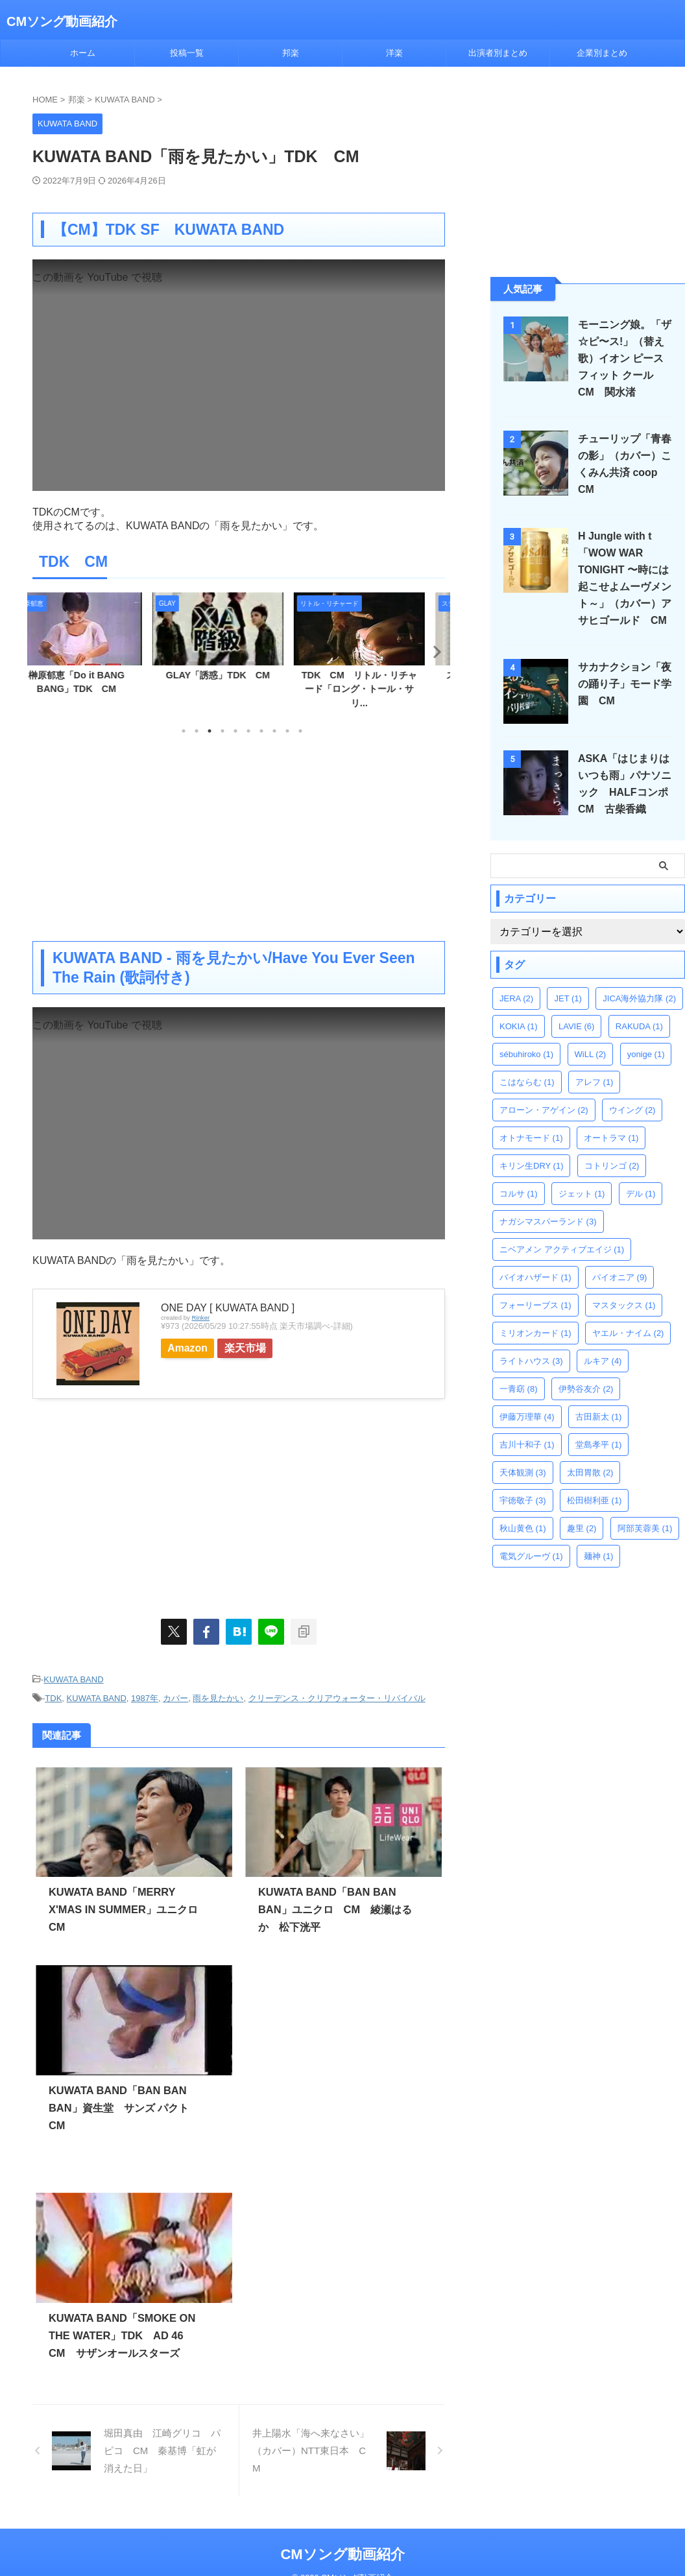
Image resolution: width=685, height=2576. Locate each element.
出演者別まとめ (497, 53)
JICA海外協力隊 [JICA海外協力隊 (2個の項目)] (639, 998)
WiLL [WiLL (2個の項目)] (591, 1054)
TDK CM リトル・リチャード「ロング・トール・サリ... (381, 689)
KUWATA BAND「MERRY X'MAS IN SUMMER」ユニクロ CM (127, 1907)
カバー (175, 1696)
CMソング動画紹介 (61, 21)
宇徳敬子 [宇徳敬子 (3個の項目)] (522, 1500)
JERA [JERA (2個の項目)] (516, 998)
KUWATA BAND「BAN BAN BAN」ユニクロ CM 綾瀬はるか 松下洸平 (334, 1907)
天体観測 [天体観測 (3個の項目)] (522, 1472)
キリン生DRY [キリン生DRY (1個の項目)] (531, 1166)
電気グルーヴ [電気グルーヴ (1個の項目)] (531, 1556)
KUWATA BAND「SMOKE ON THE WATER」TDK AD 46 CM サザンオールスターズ (120, 2333)
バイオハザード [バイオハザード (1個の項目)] (535, 1277)
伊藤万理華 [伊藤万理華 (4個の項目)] (527, 1417)
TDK (53, 1696)
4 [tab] (222, 730)
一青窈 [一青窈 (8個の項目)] (518, 1389)
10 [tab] (300, 730)
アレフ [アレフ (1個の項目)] (594, 1082)
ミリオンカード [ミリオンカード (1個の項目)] (535, 1333)
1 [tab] (183, 730)
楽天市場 (261, 1348)
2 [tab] (196, 730)
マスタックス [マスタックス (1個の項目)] (624, 1305)
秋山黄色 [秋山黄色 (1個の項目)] (522, 1528)
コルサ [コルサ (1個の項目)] (518, 1194)
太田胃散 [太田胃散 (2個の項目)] (590, 1472)
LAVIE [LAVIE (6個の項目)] (576, 1026)
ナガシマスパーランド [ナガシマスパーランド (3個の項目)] (548, 1221)
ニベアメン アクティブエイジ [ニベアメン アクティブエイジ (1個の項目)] (561, 1249)
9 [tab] (287, 730)
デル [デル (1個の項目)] (641, 1194)
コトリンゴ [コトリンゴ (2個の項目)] (612, 1166)
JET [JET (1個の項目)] (567, 998)
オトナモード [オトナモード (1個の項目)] (531, 1138)
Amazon (193, 1348)
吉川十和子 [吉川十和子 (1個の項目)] (527, 1444)
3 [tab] (209, 730)
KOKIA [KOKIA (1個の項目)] (518, 1026)
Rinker (200, 1317)
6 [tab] (248, 730)
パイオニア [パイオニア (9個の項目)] (619, 1277)
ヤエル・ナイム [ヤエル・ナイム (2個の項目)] (628, 1333)
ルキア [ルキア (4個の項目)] (603, 1361)
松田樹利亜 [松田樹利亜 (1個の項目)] (594, 1500)
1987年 (144, 1696)
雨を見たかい (218, 1696)
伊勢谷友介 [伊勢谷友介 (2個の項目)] (586, 1389)
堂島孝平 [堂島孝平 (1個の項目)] (598, 1444)
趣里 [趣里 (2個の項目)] (582, 1528)
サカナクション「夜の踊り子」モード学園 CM (622, 684)
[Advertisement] (238, 837)
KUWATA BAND (73, 1679)
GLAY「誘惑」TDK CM (239, 675)
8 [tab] (274, 730)
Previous (44, 651)
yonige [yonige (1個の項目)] (646, 1054)
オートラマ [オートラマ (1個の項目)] (611, 1138)
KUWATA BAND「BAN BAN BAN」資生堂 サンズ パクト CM (123, 2105)
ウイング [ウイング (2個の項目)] (632, 1110)
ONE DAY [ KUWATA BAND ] (227, 1307)
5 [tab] (235, 730)
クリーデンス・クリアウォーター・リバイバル (337, 1696)
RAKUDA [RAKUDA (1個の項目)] (639, 1026)
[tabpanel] (97, 647)
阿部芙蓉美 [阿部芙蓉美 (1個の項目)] (645, 1528)
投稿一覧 (187, 53)
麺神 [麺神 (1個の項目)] (599, 1556)
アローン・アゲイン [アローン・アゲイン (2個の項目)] (543, 1110)
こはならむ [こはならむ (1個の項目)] (527, 1082)
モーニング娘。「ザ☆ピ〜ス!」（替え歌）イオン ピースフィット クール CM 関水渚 (626, 358)
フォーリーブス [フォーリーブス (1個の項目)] (535, 1305)
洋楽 (394, 53)
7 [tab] (261, 730)
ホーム (82, 53)
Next (433, 651)
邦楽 (290, 53)
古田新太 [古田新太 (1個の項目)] (598, 1417)
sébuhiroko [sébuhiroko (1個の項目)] (526, 1054)
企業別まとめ (602, 53)
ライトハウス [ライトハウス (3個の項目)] (531, 1361)
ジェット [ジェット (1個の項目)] (582, 1194)
